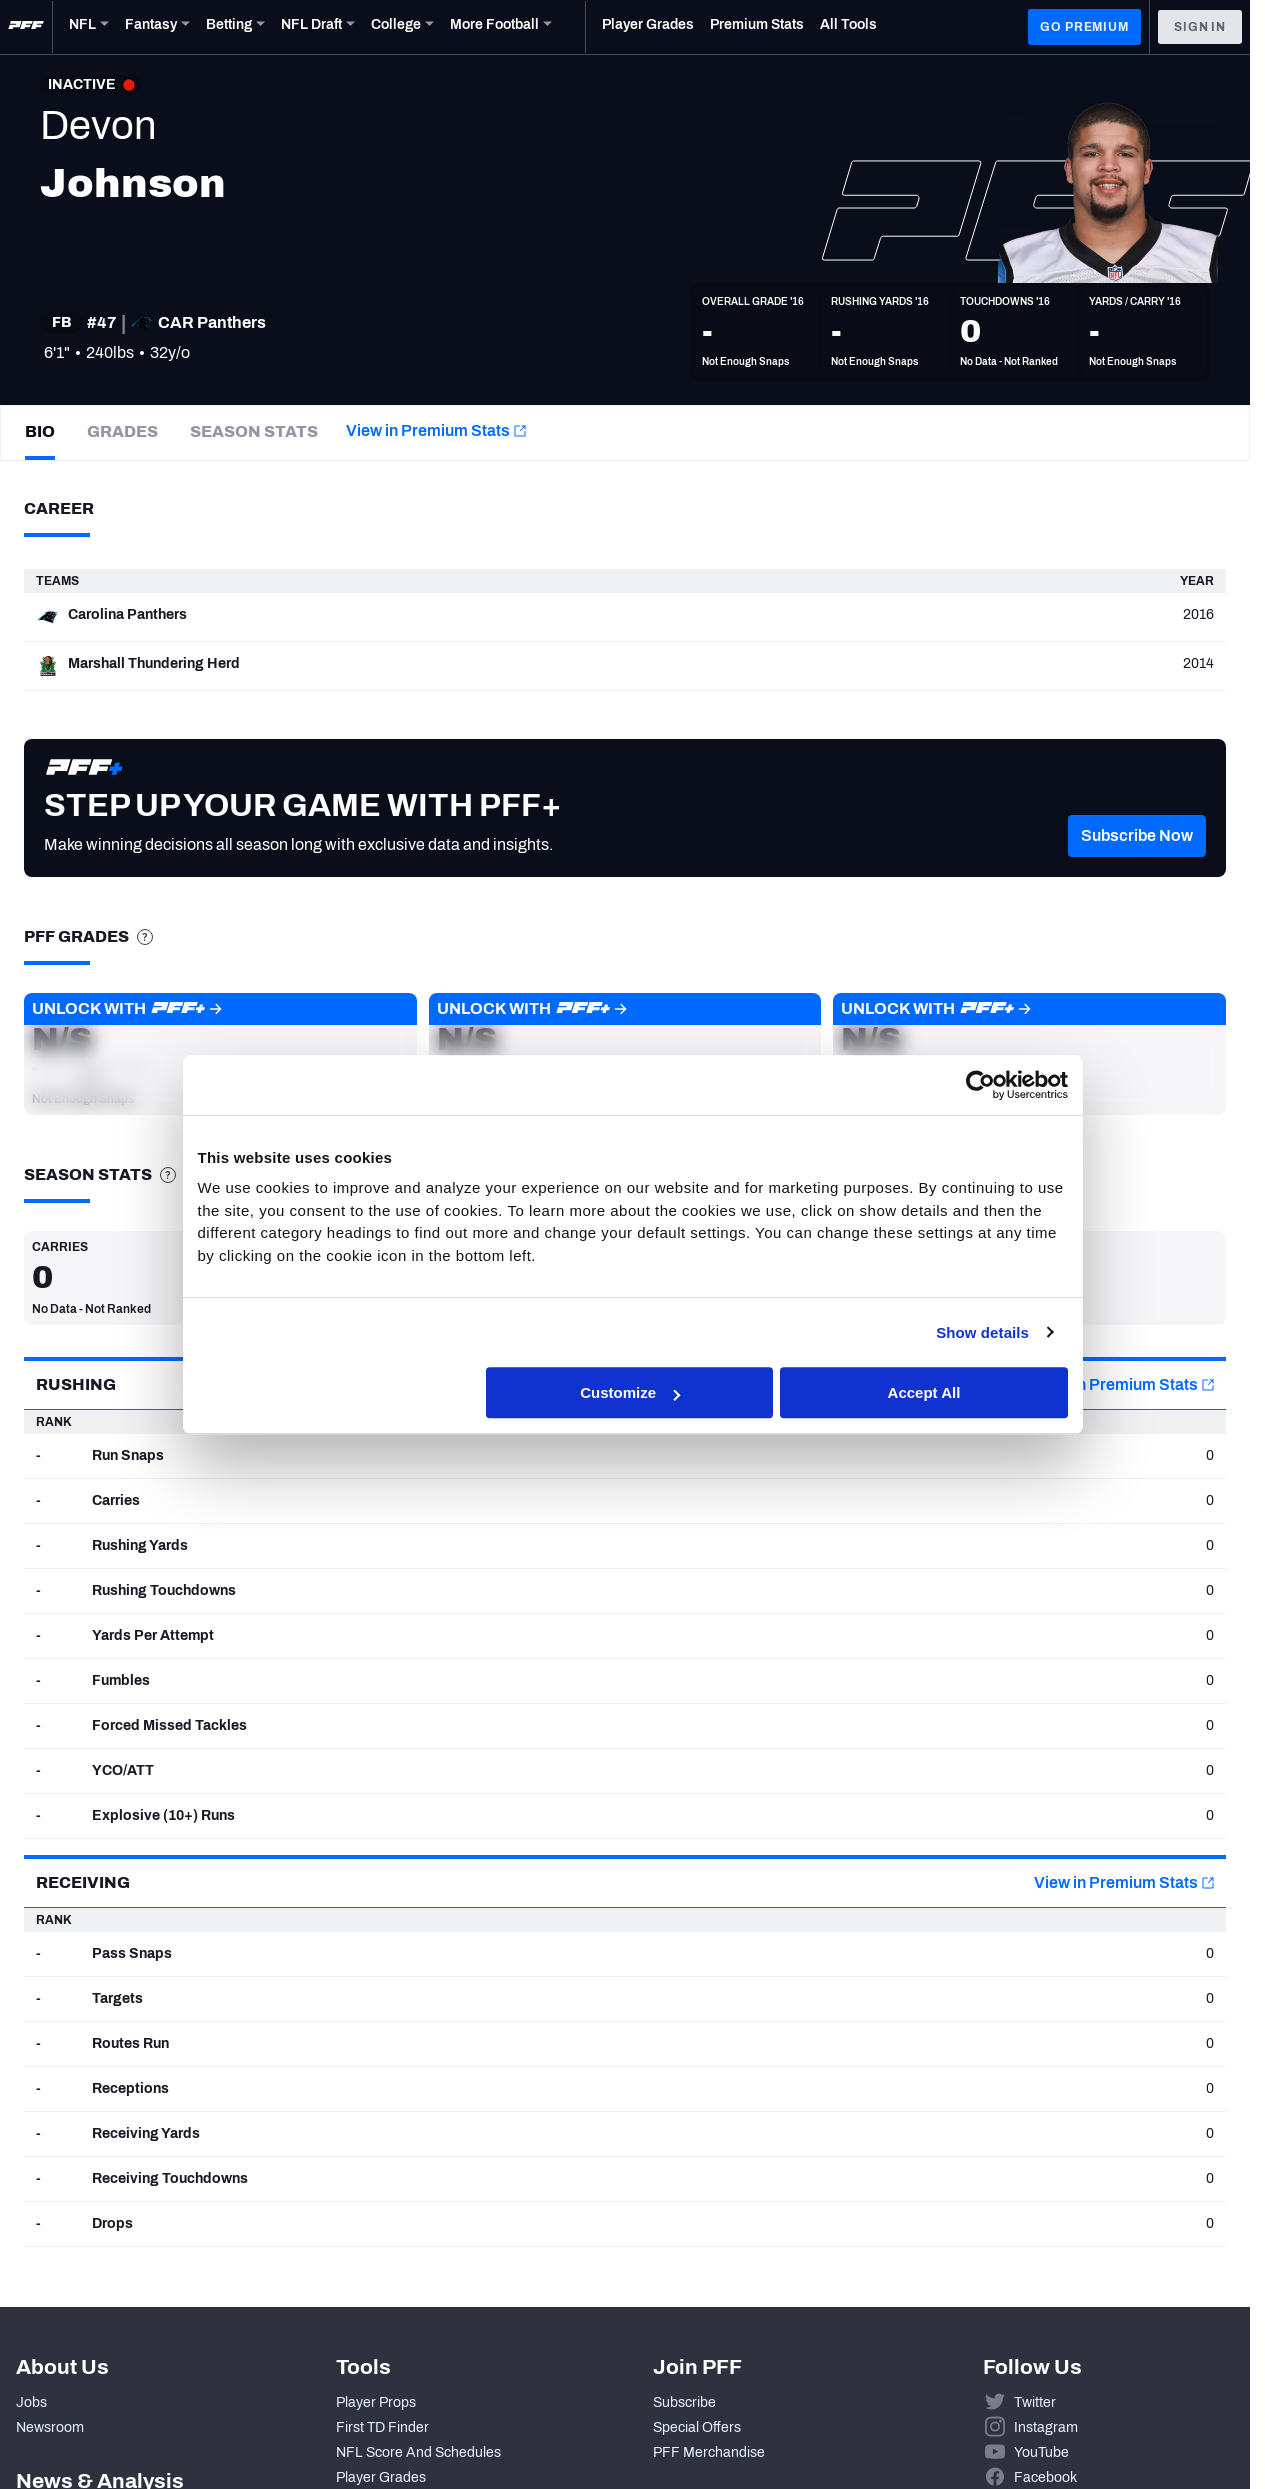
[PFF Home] (26, 27)
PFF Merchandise (709, 2452)
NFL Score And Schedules (418, 2452)
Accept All (924, 1395)
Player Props (376, 2402)
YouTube (1041, 2452)
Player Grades (381, 2477)
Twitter (1035, 2402)
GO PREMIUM (1084, 27)
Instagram (1046, 2427)
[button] (1137, 866)
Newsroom (50, 2427)
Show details (983, 1335)
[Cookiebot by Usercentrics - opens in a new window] (980, 1088)
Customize (630, 1395)
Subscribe (684, 2402)
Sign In (1200, 27)
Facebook (1045, 2477)
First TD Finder (382, 2427)
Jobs (31, 2402)
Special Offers (697, 2427)
